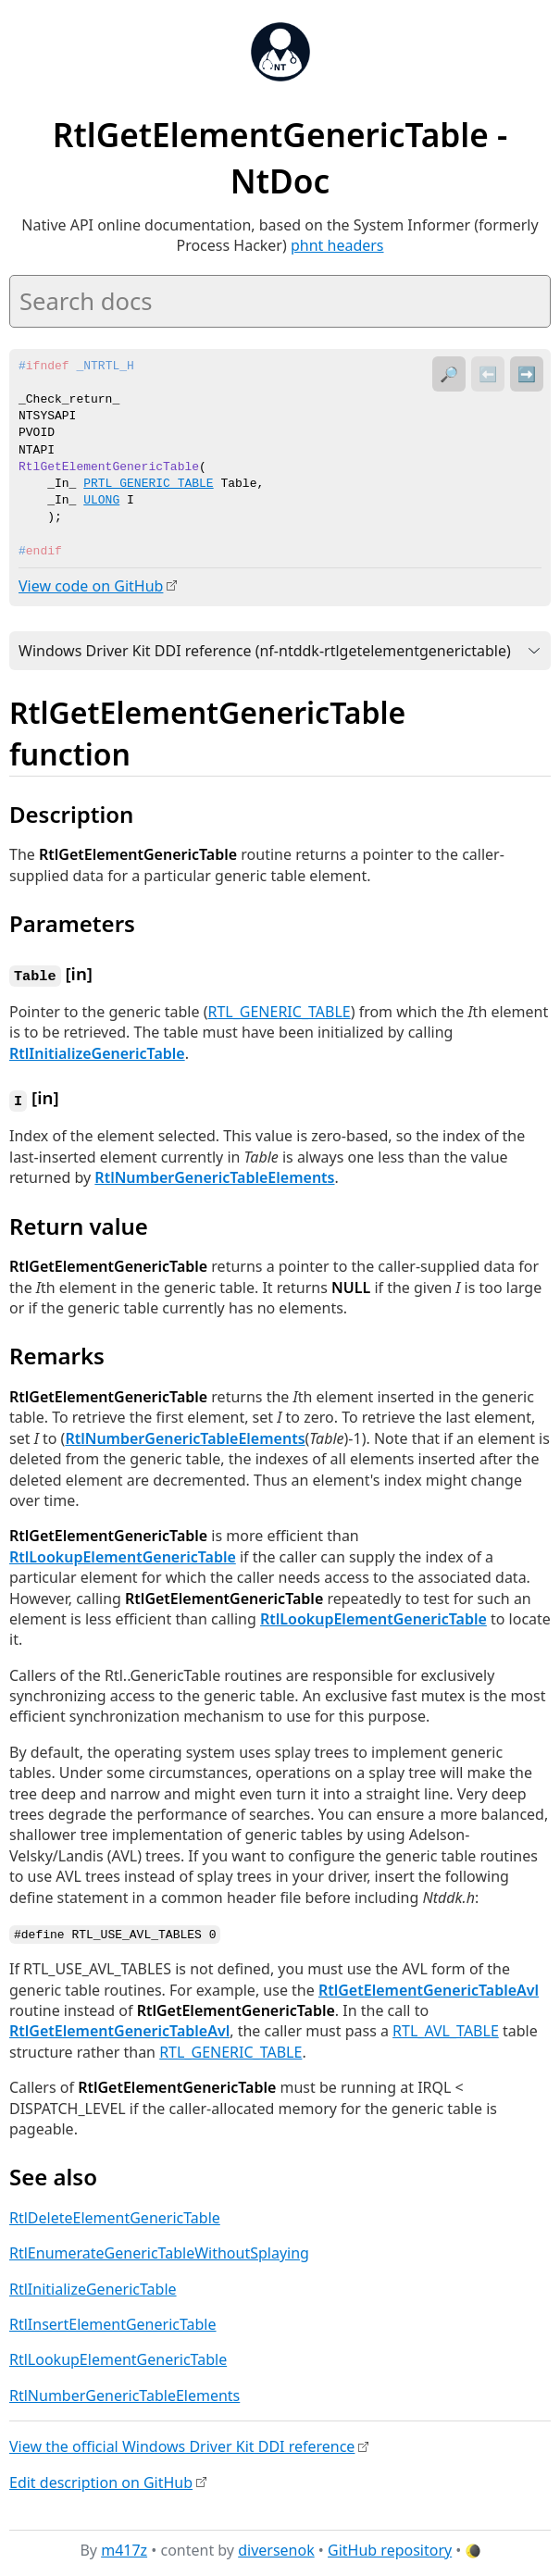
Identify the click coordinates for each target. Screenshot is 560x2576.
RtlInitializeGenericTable (97, 1051)
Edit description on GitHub (101, 2479)
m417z (124, 2547)
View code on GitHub (91, 586)
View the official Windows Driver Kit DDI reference (182, 2443)
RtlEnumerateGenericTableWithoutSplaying (159, 2250)
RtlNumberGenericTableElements (214, 1174)
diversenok (276, 2547)
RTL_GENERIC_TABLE (278, 1010)
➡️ (526, 374)
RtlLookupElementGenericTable (122, 1554)
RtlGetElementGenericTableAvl (428, 1986)
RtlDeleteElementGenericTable (114, 2214)
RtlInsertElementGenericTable (113, 2320)
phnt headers (337, 245)
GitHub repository (390, 2547)
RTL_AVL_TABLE (445, 2028)
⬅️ (488, 374)
